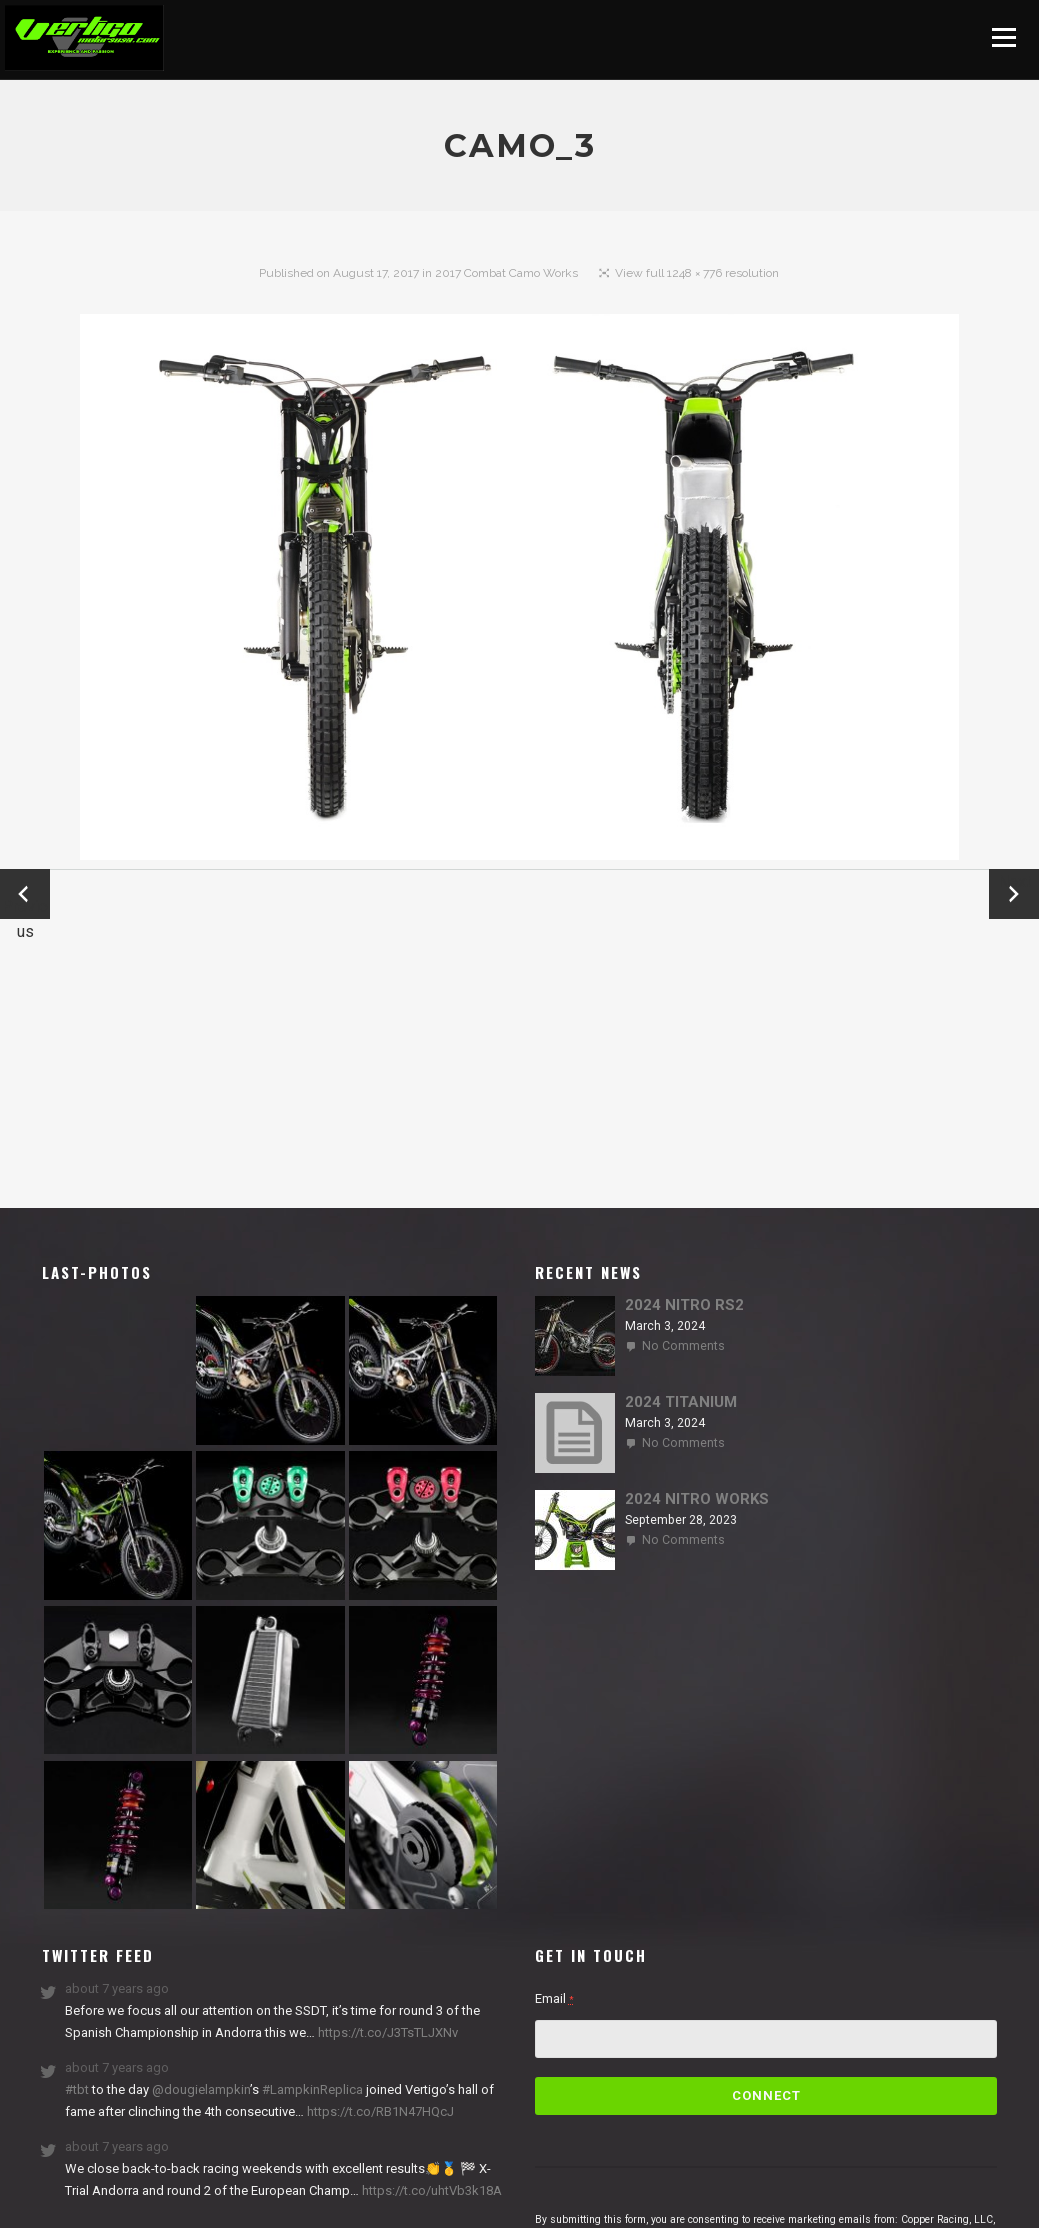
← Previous (25, 895)
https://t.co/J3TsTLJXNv (386, 2032)
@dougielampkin (201, 2089)
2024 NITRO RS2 (684, 1305)
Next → (1014, 894)
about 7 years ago (117, 1988)
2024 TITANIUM (681, 1402)
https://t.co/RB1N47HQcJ (379, 2111)
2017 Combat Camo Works (506, 273)
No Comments (683, 1346)
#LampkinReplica (312, 2089)
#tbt (77, 2089)
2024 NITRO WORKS (697, 1499)
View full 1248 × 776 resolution (697, 273)
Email (554, 1998)
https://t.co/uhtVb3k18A (430, 2190)
